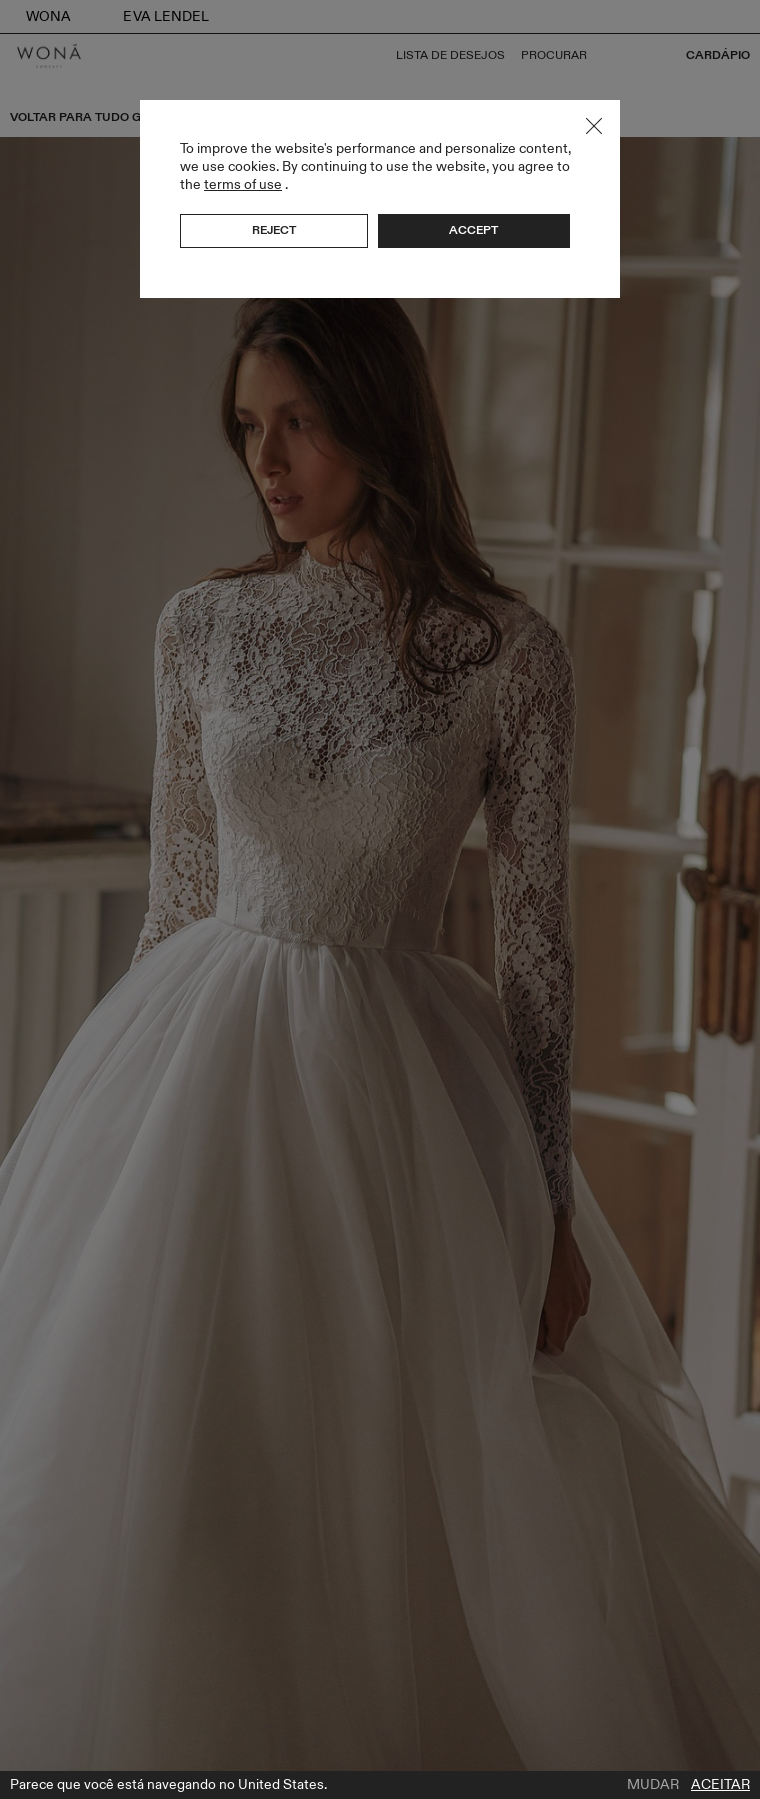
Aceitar (720, 1785)
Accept (473, 230)
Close (594, 126)
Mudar (653, 1785)
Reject (274, 230)
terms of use (243, 184)
